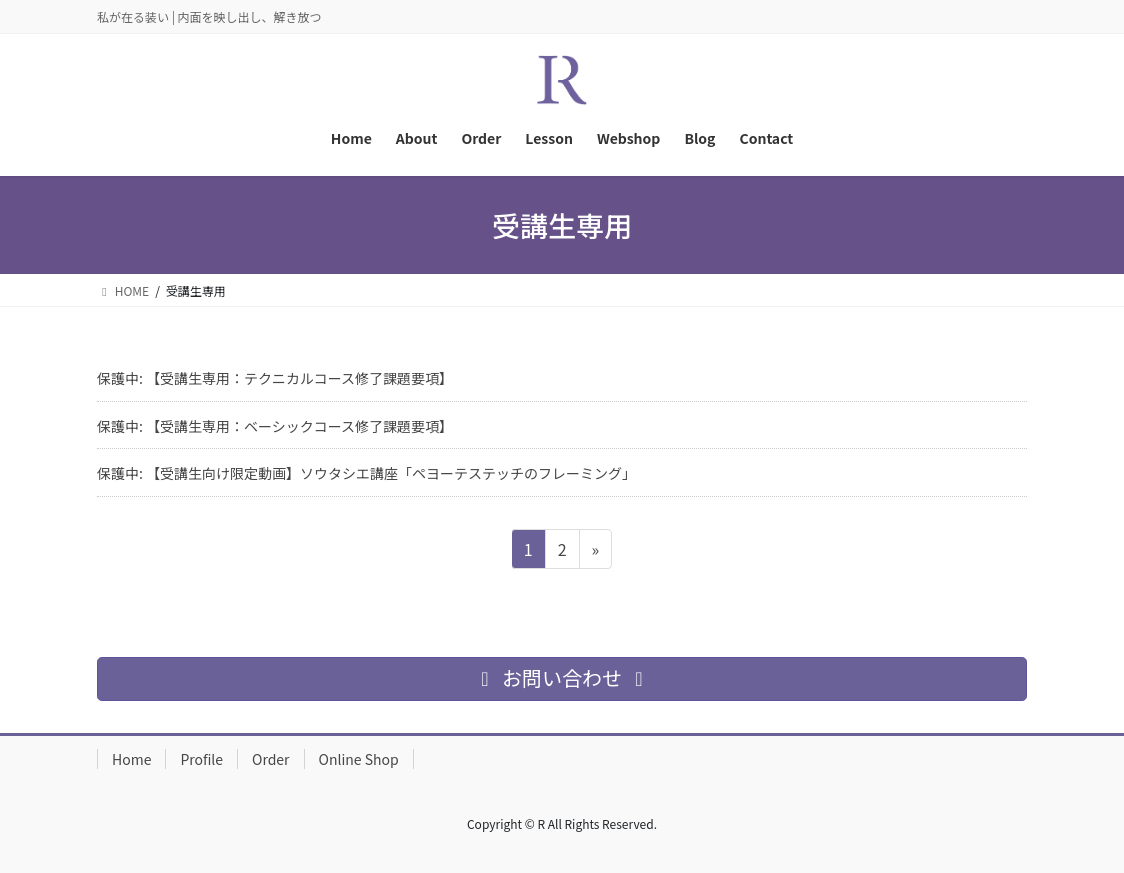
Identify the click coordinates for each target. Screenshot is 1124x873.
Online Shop (359, 759)
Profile (201, 759)
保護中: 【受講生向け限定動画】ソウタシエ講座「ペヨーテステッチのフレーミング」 (366, 473)
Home (131, 759)
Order (271, 759)
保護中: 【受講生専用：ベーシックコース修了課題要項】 (275, 426)
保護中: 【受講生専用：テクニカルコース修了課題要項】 (275, 378)
